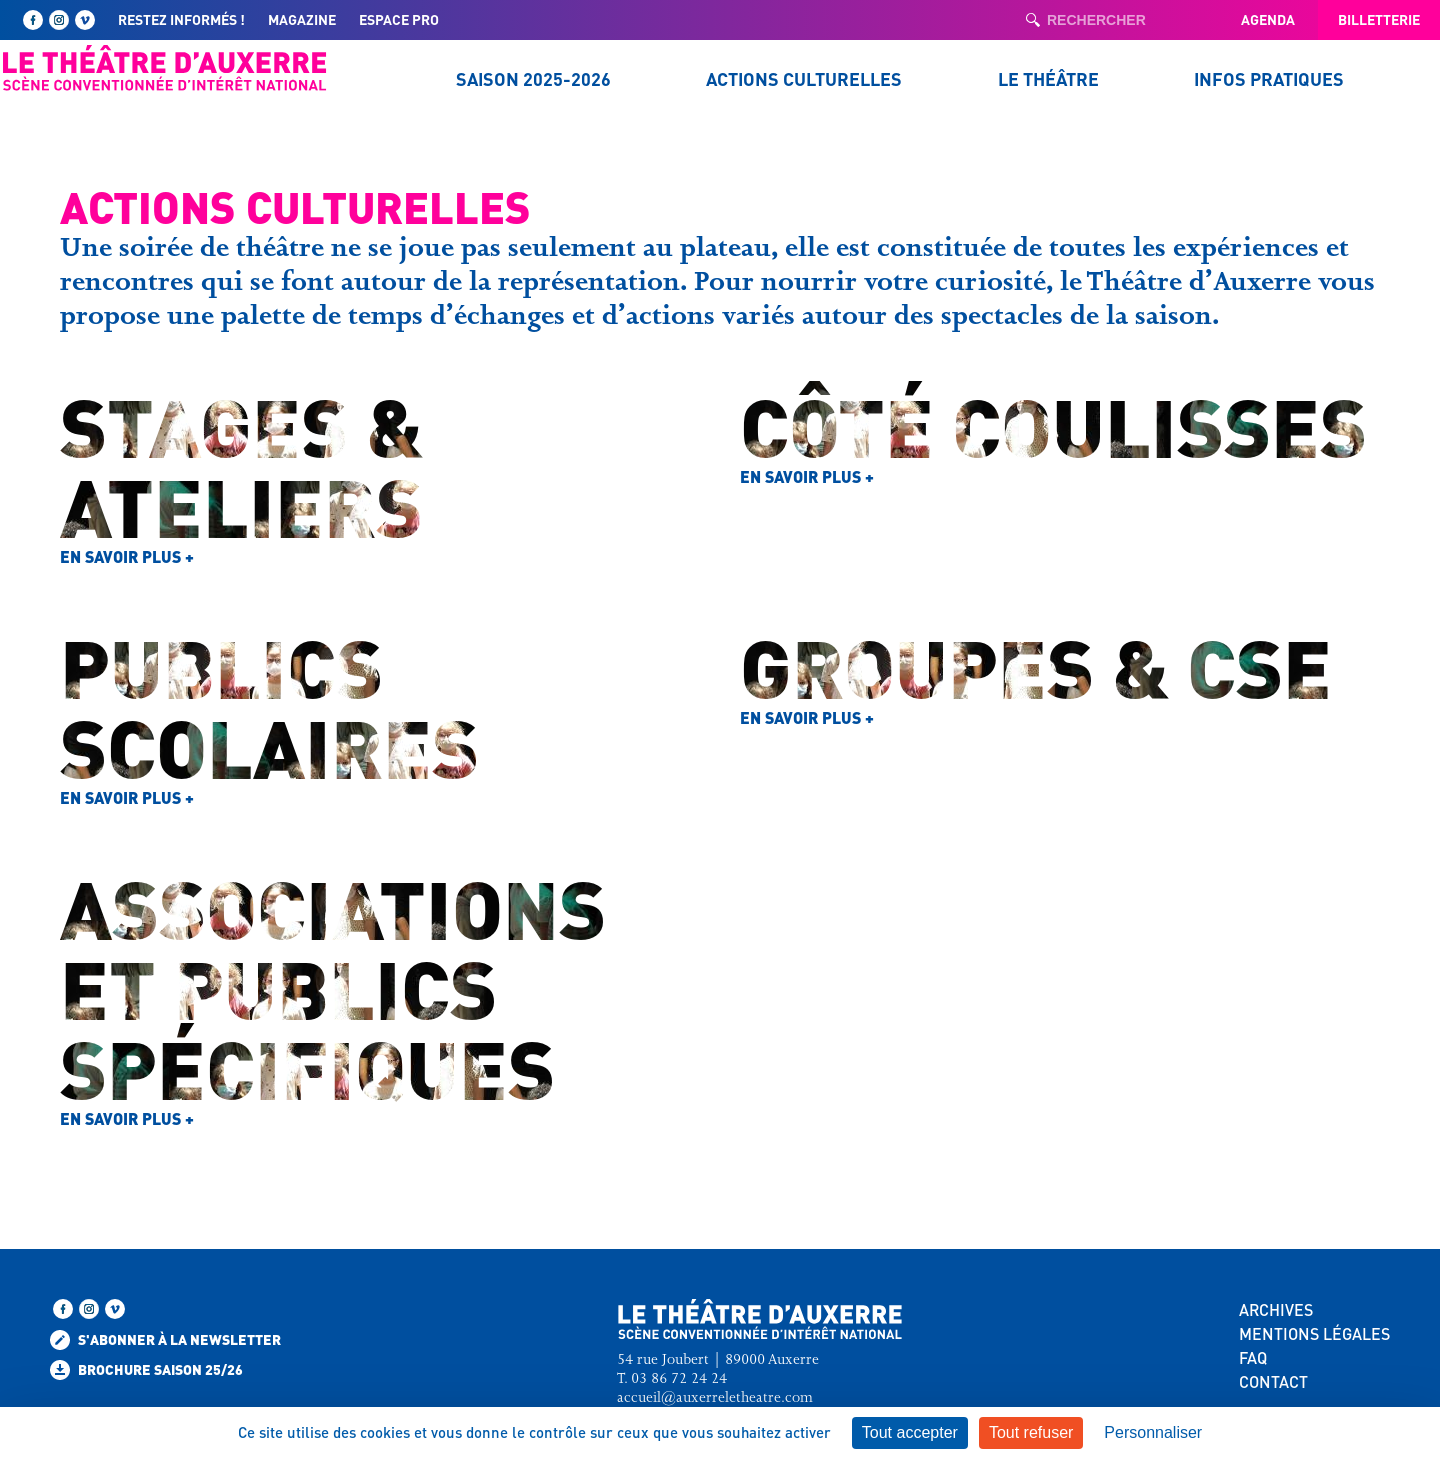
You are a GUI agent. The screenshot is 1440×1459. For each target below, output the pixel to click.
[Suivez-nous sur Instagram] (59, 20)
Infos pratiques (1269, 78)
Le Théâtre (1048, 78)
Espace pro (399, 19)
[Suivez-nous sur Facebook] (33, 20)
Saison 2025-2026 (533, 78)
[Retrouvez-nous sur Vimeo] (85, 20)
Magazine (302, 19)
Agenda (1268, 19)
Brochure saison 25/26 (146, 1370)
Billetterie (1379, 19)
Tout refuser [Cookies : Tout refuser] (1031, 1432)
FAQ (1253, 1357)
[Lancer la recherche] (1033, 20)
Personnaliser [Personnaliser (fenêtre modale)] (1153, 1432)
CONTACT (1273, 1381)
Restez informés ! (181, 19)
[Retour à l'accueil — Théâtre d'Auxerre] (165, 68)
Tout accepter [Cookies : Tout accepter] (910, 1432)
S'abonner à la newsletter (165, 1340)
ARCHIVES (1276, 1309)
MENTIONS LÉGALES (1314, 1333)
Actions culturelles (804, 78)
